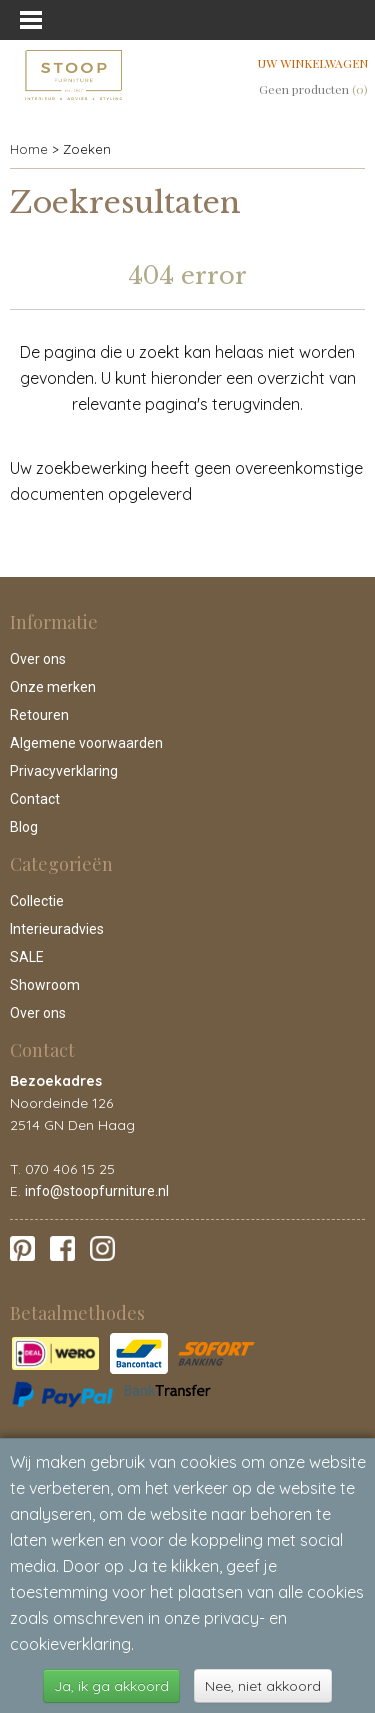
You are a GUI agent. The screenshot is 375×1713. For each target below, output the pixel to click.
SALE (27, 957)
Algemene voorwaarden (86, 743)
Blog (24, 827)
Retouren (39, 715)
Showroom (45, 985)
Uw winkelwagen (313, 63)
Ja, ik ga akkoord (111, 1686)
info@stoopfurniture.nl (97, 1191)
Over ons (38, 659)
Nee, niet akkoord (263, 1686)
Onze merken (53, 687)
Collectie (37, 901)
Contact (35, 799)
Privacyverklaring (64, 771)
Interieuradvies (57, 929)
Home (29, 149)
